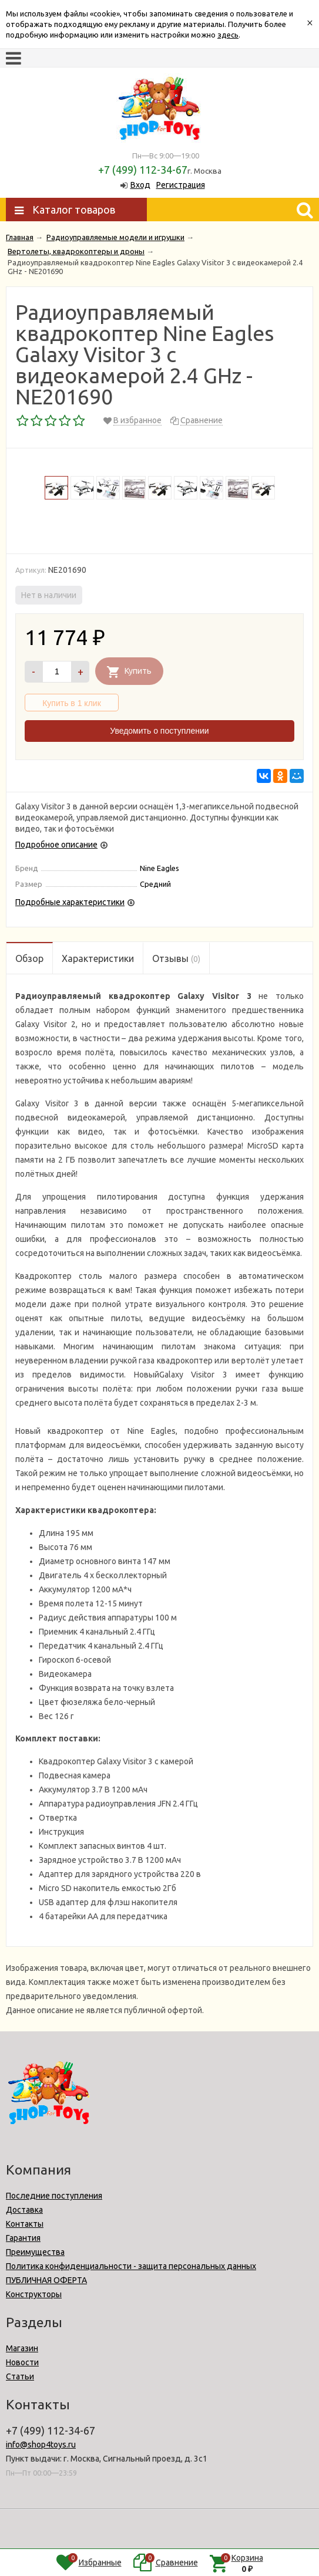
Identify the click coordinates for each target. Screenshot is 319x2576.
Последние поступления (54, 2195)
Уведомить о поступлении (159, 730)
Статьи (20, 2376)
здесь (228, 35)
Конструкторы (34, 2294)
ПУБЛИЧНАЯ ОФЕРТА (46, 2280)
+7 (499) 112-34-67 (142, 169)
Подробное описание (56, 844)
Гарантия (23, 2238)
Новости (22, 2362)
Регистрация (180, 185)
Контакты (24, 2224)
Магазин (22, 2348)
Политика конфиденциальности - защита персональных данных (131, 2266)
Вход (140, 185)
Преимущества (35, 2252)
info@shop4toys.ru (41, 2444)
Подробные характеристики (70, 902)
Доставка (24, 2209)
